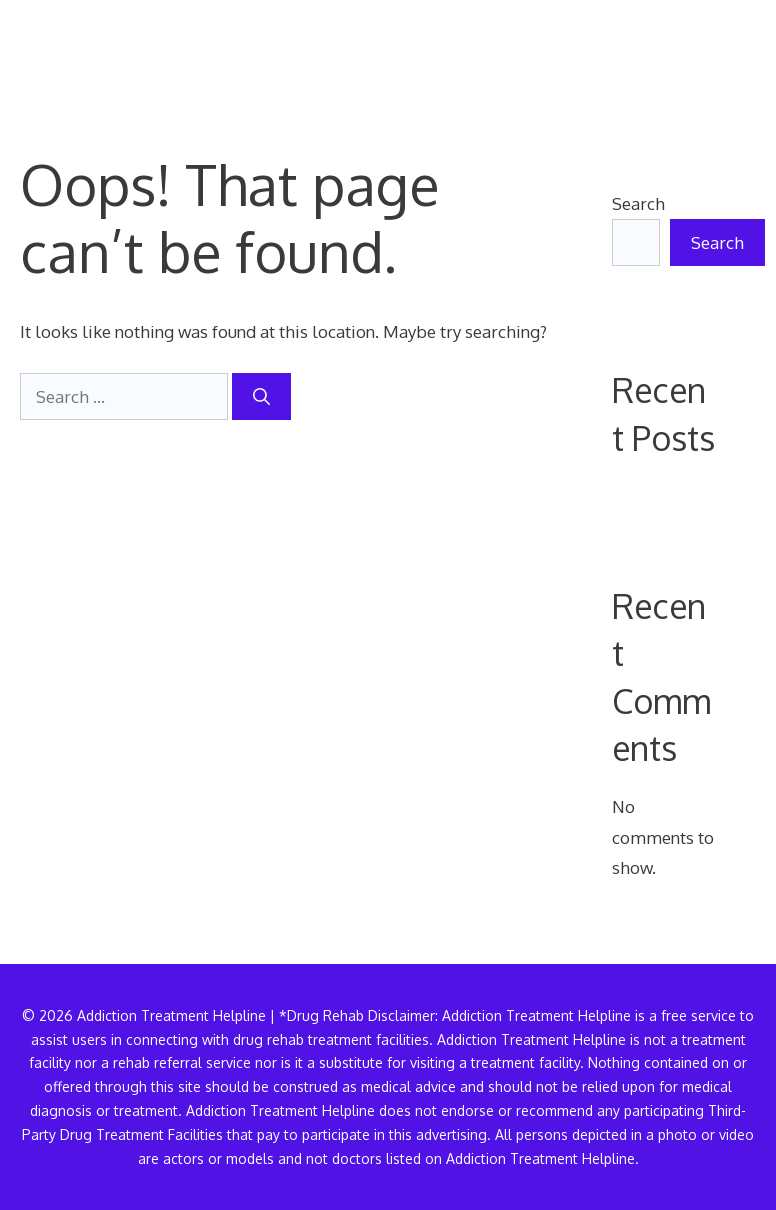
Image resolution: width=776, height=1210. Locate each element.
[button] (724, 55)
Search (638, 203)
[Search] (261, 397)
